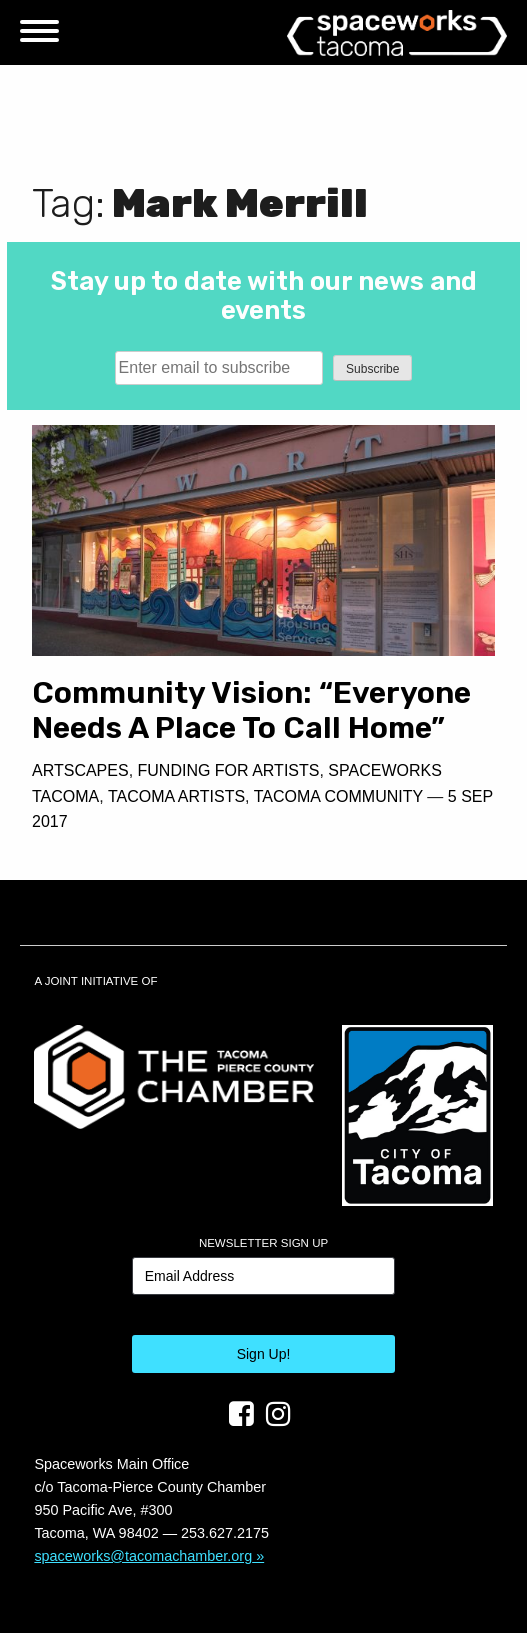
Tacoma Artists (176, 796)
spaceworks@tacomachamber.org (143, 1556)
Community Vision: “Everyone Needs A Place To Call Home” (251, 710)
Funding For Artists (229, 770)
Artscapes (80, 770)
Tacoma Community (338, 796)
